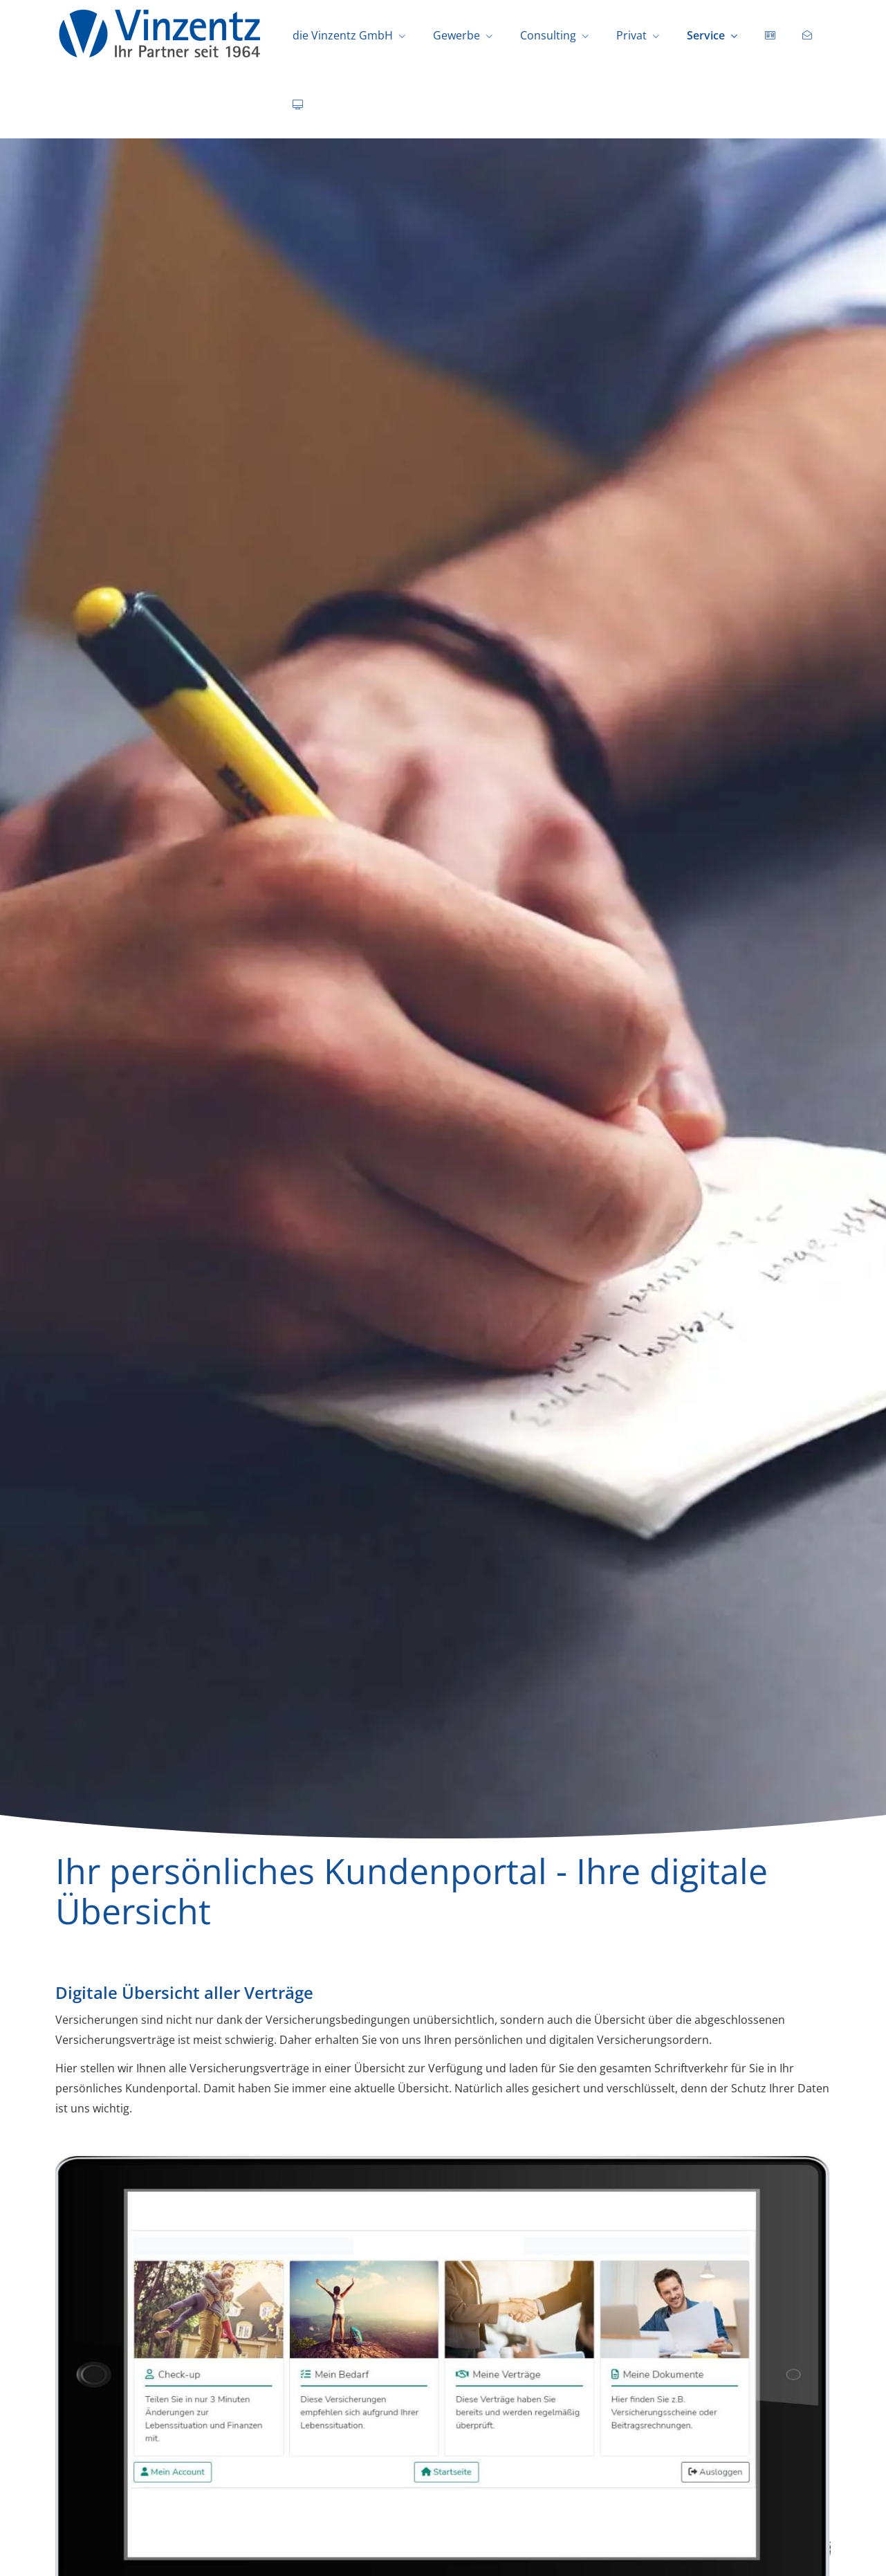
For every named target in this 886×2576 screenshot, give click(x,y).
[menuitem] (769, 35)
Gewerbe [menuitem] (456, 35)
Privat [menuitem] (631, 35)
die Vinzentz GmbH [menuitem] (343, 35)
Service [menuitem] (706, 35)
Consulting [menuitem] (548, 35)
